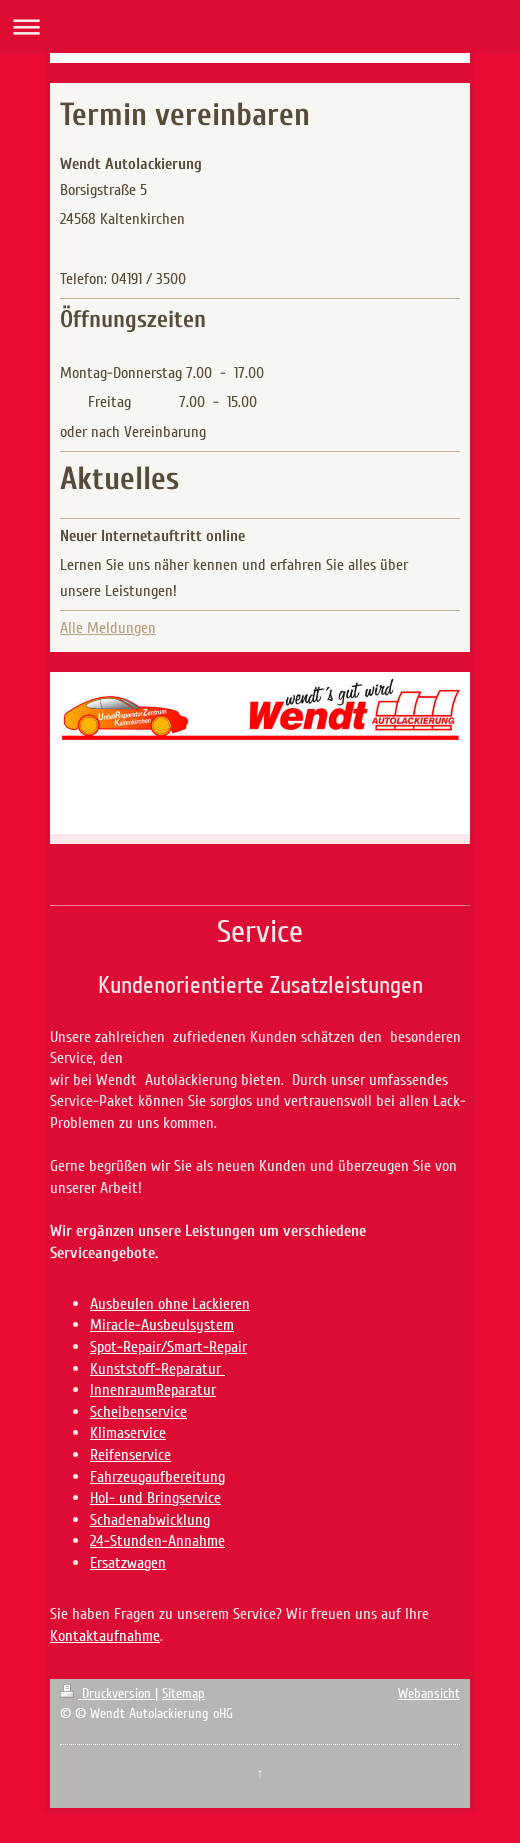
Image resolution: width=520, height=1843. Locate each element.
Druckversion (107, 1693)
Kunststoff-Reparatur (157, 1369)
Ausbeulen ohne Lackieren (170, 1304)
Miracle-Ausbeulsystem (162, 1325)
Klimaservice (128, 1433)
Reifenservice (130, 1455)
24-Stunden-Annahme (157, 1541)
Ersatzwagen (128, 1563)
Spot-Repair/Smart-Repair (168, 1347)
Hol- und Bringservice (155, 1498)
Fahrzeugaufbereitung (157, 1477)
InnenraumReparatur (153, 1390)
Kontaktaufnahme (105, 1636)
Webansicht (429, 1693)
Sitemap (183, 1693)
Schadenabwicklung (150, 1520)
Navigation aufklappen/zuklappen (260, 26)
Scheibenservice (138, 1412)
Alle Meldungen (108, 628)
